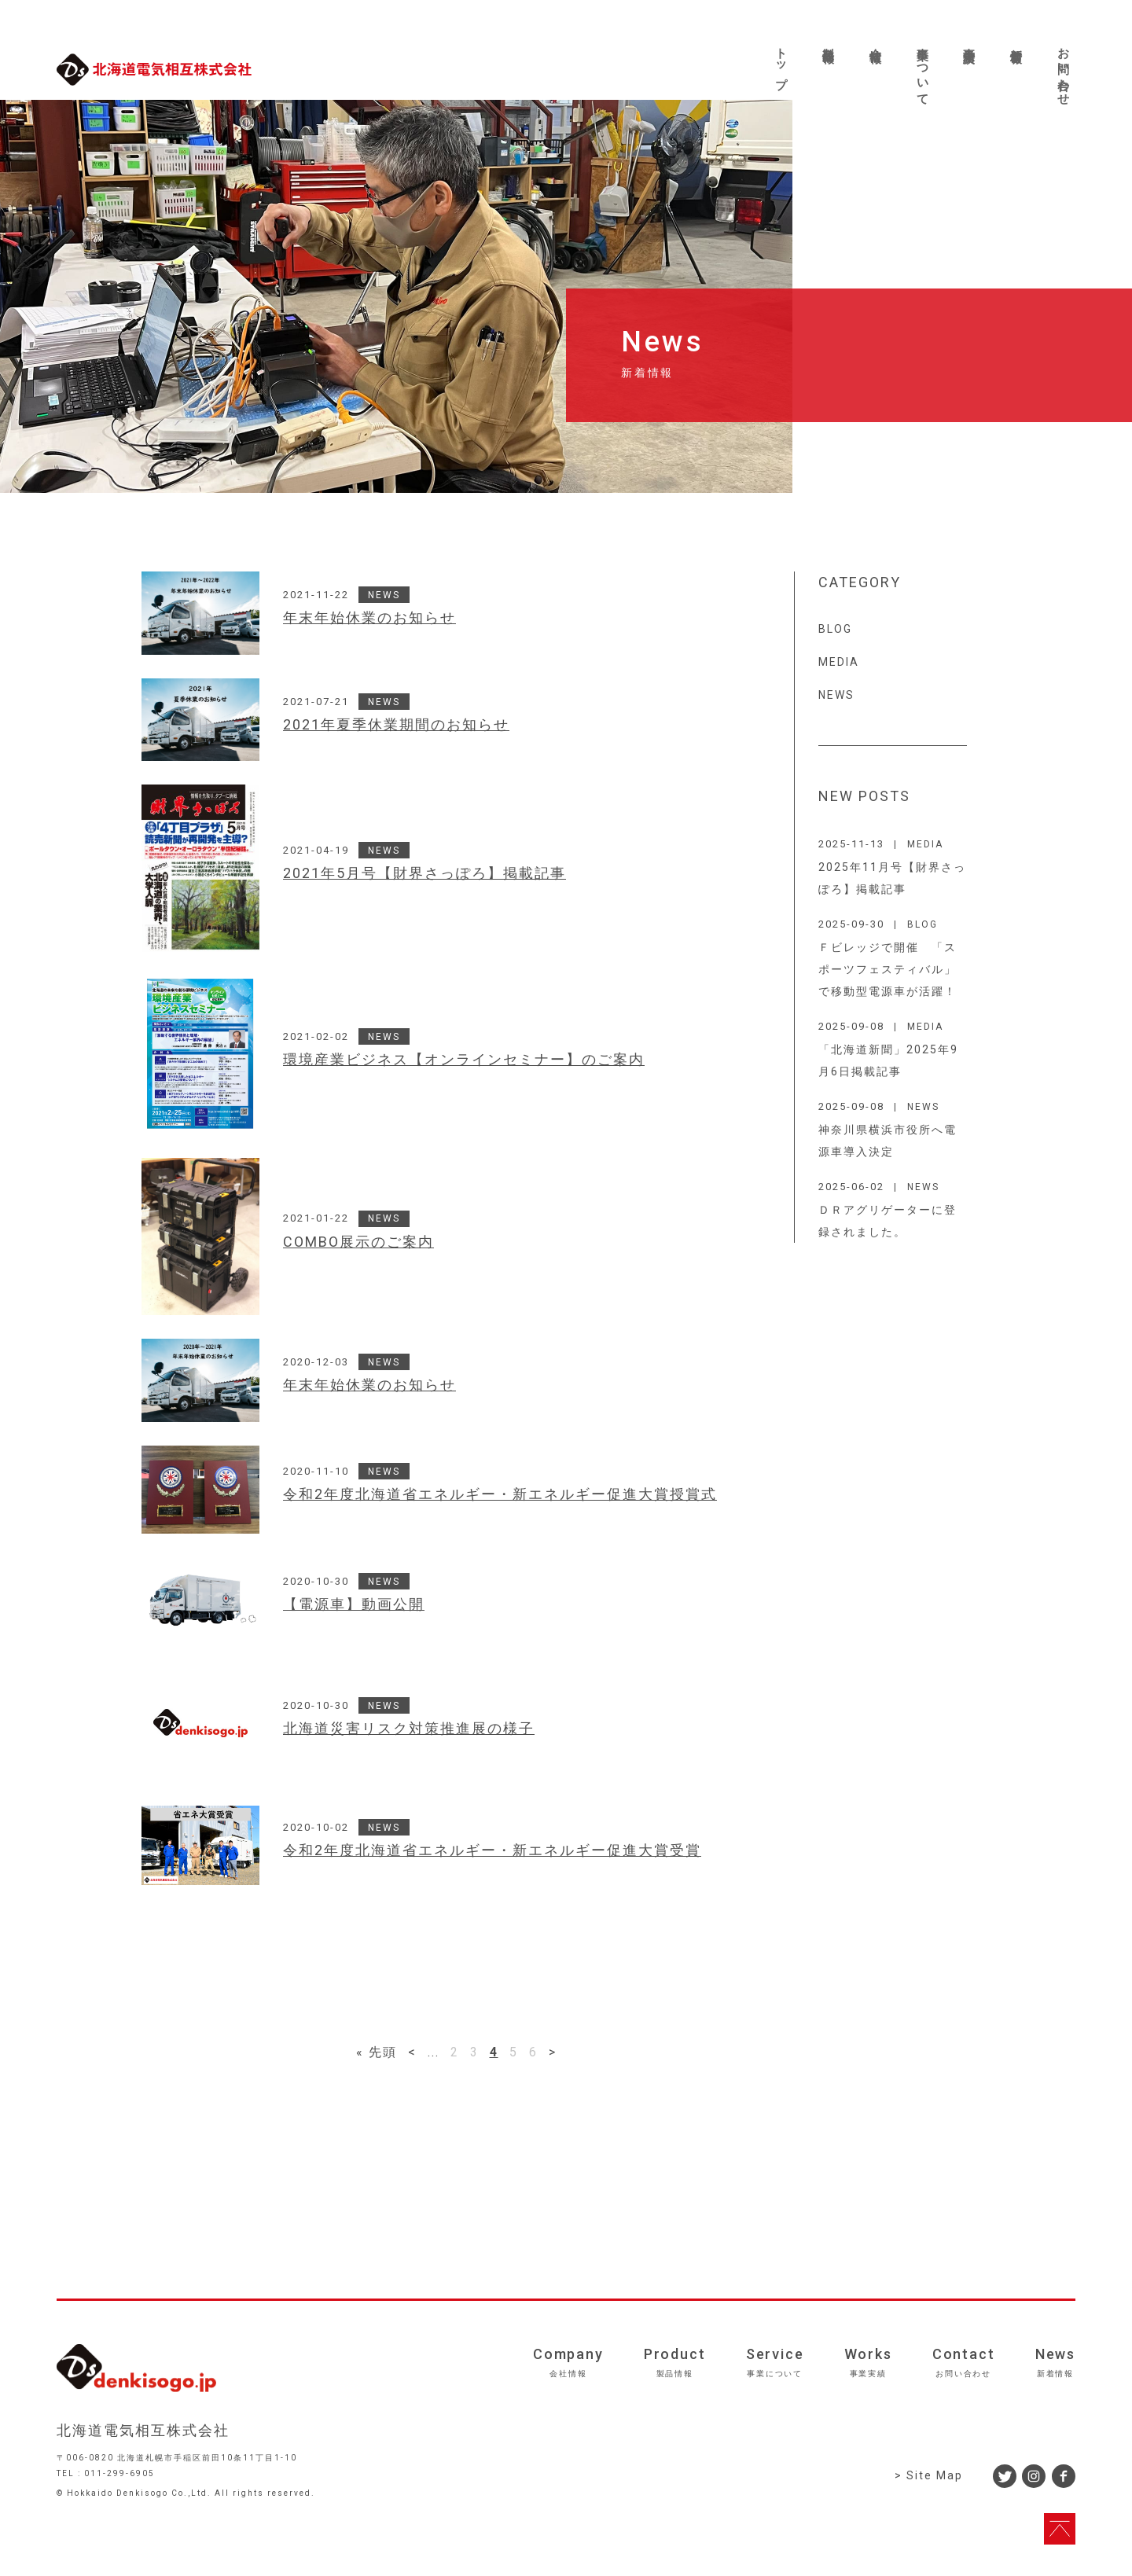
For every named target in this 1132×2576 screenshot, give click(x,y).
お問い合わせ (1064, 69)
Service (775, 2362)
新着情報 (1016, 41)
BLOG (835, 629)
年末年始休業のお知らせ (369, 618)
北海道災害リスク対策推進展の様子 (409, 1729)
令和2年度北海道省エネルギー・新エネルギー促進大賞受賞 (492, 1850)
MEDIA (838, 662)
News (1055, 2362)
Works (868, 2362)
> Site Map (929, 2475)
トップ (781, 61)
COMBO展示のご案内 (358, 1242)
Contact (963, 2362)
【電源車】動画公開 (353, 1604)
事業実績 (969, 41)
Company (568, 2362)
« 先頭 (376, 2052)
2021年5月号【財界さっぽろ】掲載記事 (424, 873)
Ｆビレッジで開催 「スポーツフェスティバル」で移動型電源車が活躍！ (887, 969)
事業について (923, 69)
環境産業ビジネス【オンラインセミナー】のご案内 (464, 1060)
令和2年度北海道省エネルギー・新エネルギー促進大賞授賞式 (500, 1494)
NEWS (384, 595)
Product (675, 2362)
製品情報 (828, 41)
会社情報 (876, 41)
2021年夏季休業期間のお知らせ (396, 725)
